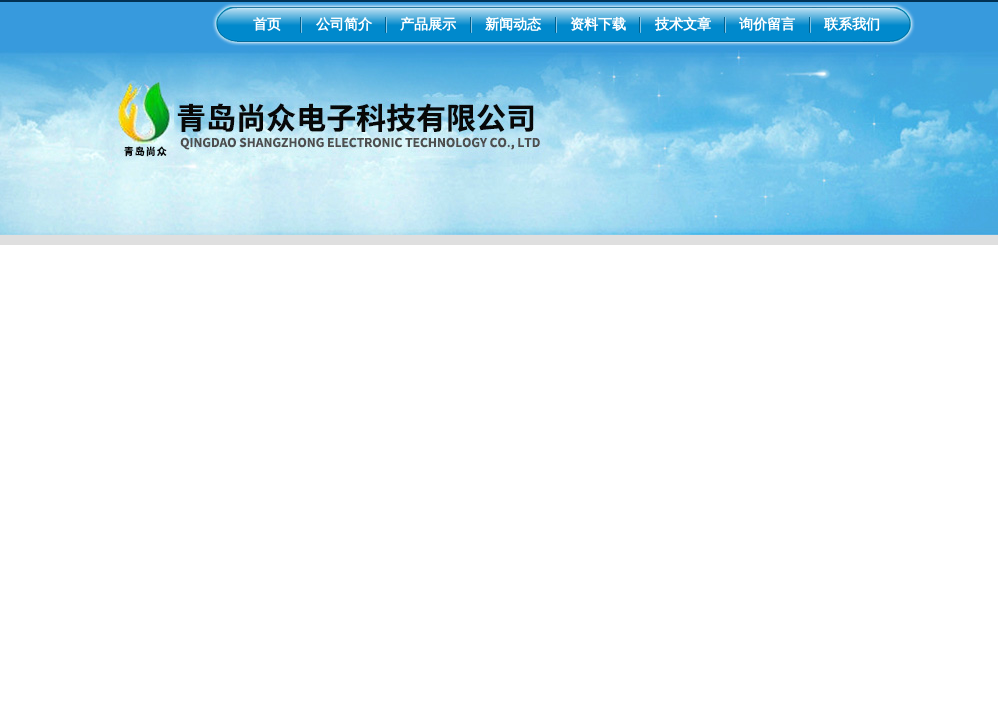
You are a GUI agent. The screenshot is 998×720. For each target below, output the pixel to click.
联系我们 (852, 24)
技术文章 (683, 24)
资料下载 (598, 24)
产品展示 (428, 24)
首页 (267, 24)
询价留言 (767, 24)
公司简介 (344, 24)
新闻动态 (513, 24)
